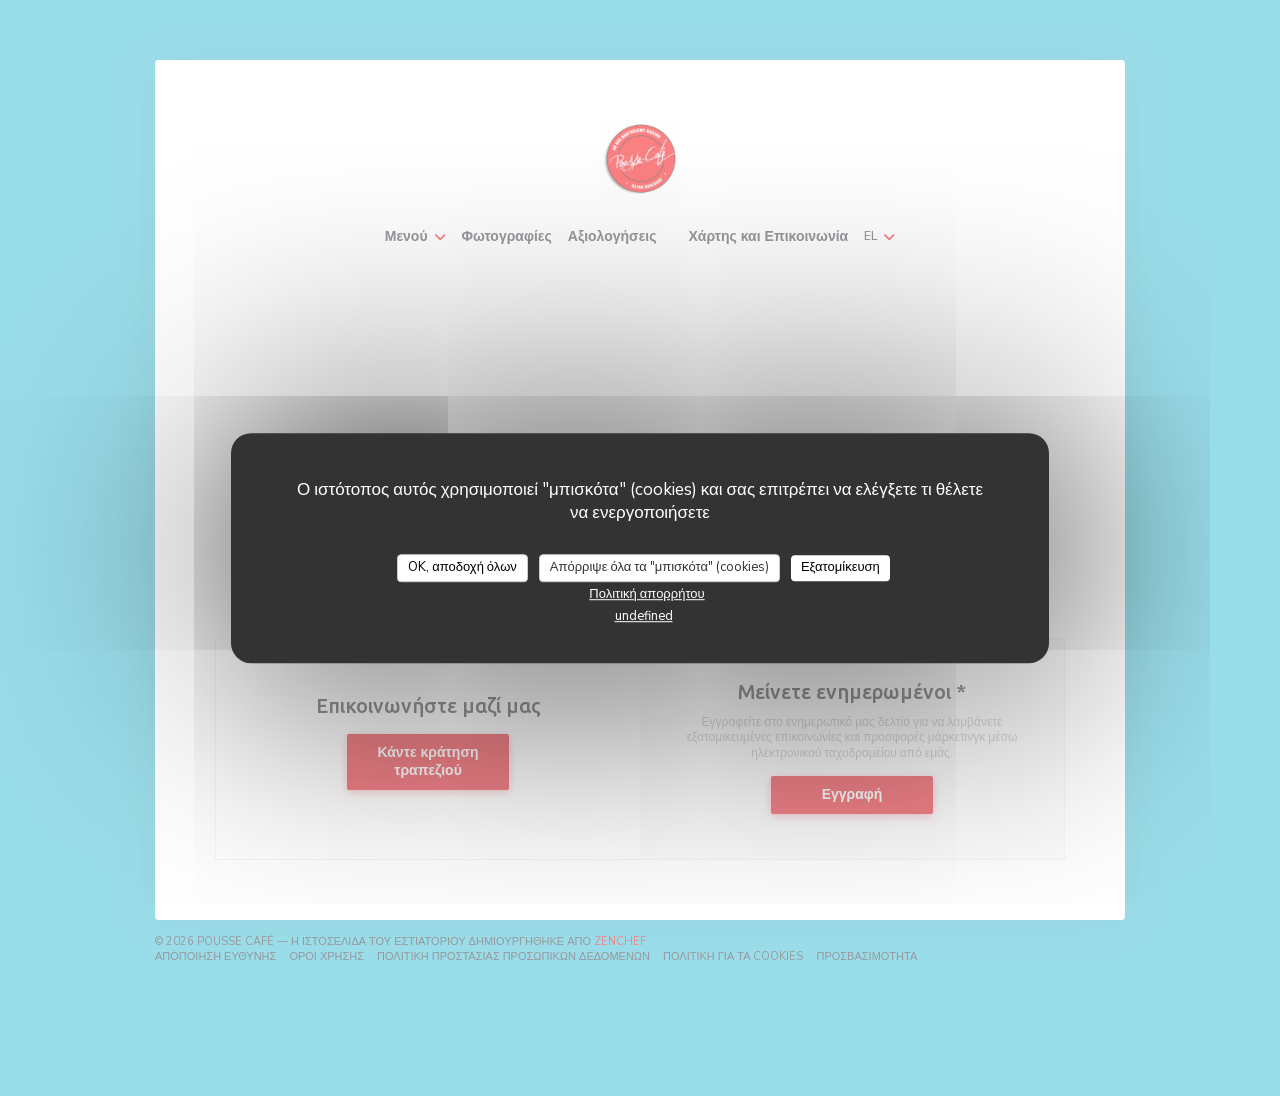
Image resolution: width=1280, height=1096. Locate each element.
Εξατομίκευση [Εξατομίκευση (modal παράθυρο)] (840, 567)
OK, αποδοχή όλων (462, 567)
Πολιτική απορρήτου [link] (646, 594)
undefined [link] (644, 616)
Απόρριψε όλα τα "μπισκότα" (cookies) (659, 567)
